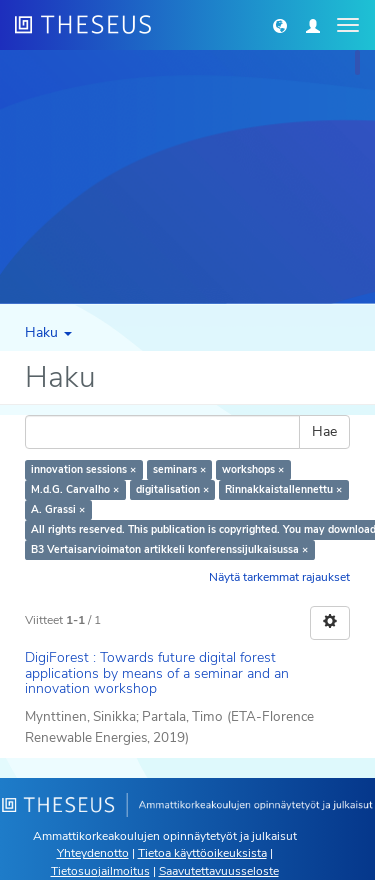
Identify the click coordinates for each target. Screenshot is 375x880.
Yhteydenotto (93, 853)
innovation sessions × (83, 469)
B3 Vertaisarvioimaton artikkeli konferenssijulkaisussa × (169, 549)
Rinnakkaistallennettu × (283, 489)
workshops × (253, 469)
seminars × (179, 469)
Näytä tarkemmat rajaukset (279, 577)
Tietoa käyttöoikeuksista (202, 853)
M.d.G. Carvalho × (75, 489)
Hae (324, 431)
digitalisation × (172, 489)
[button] (280, 25)
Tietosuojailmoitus (100, 871)
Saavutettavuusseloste (219, 871)
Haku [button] (48, 332)
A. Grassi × (58, 509)
